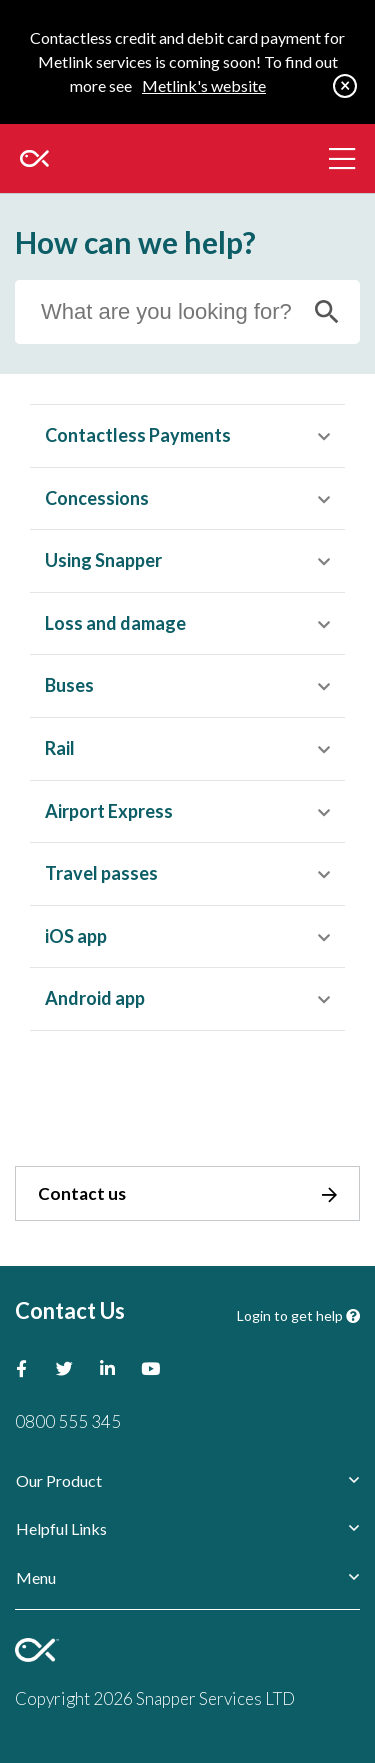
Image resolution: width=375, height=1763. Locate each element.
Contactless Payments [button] (138, 435)
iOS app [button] (76, 936)
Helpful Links (61, 1528)
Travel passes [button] (101, 873)
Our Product (59, 1480)
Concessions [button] (97, 498)
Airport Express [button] (109, 811)
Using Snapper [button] (103, 560)
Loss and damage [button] (115, 623)
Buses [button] (69, 685)
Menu (36, 1577)
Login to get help (298, 1315)
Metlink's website (204, 85)
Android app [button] (95, 998)
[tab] (187, 435)
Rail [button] (60, 748)
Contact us (187, 1193)
